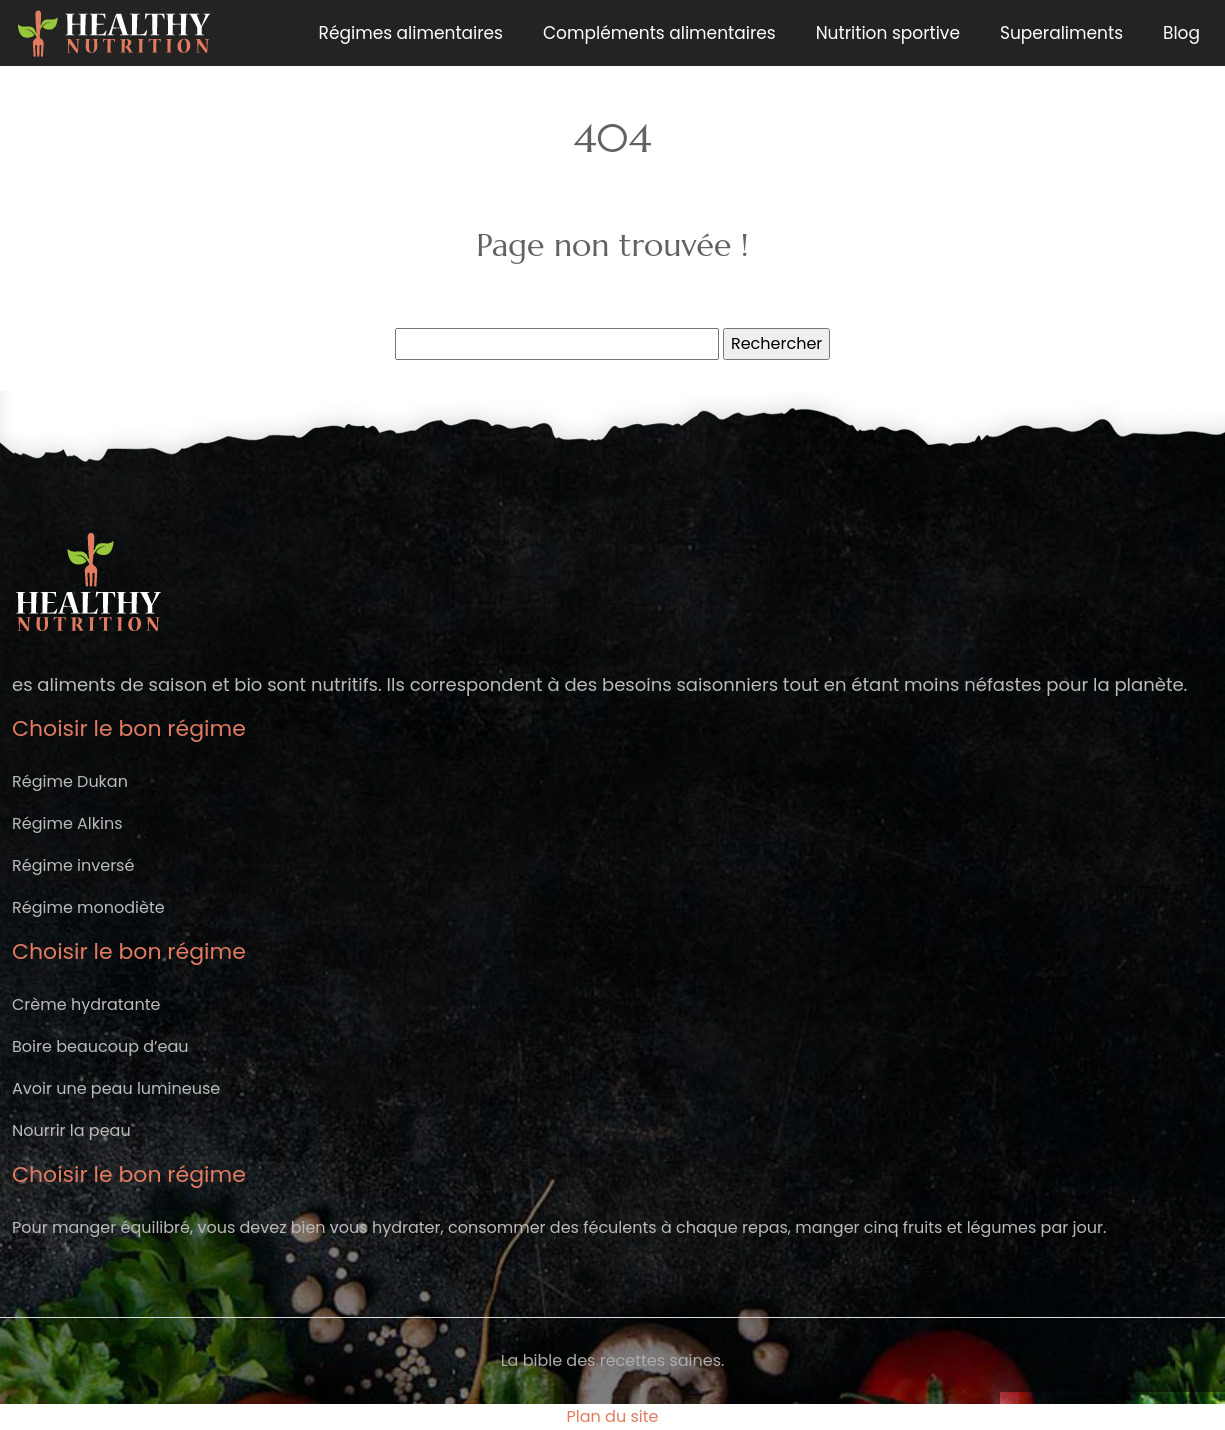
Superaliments (1061, 33)
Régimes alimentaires (411, 33)
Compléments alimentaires (659, 33)
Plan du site (613, 1416)
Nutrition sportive (888, 33)
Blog (1181, 33)
